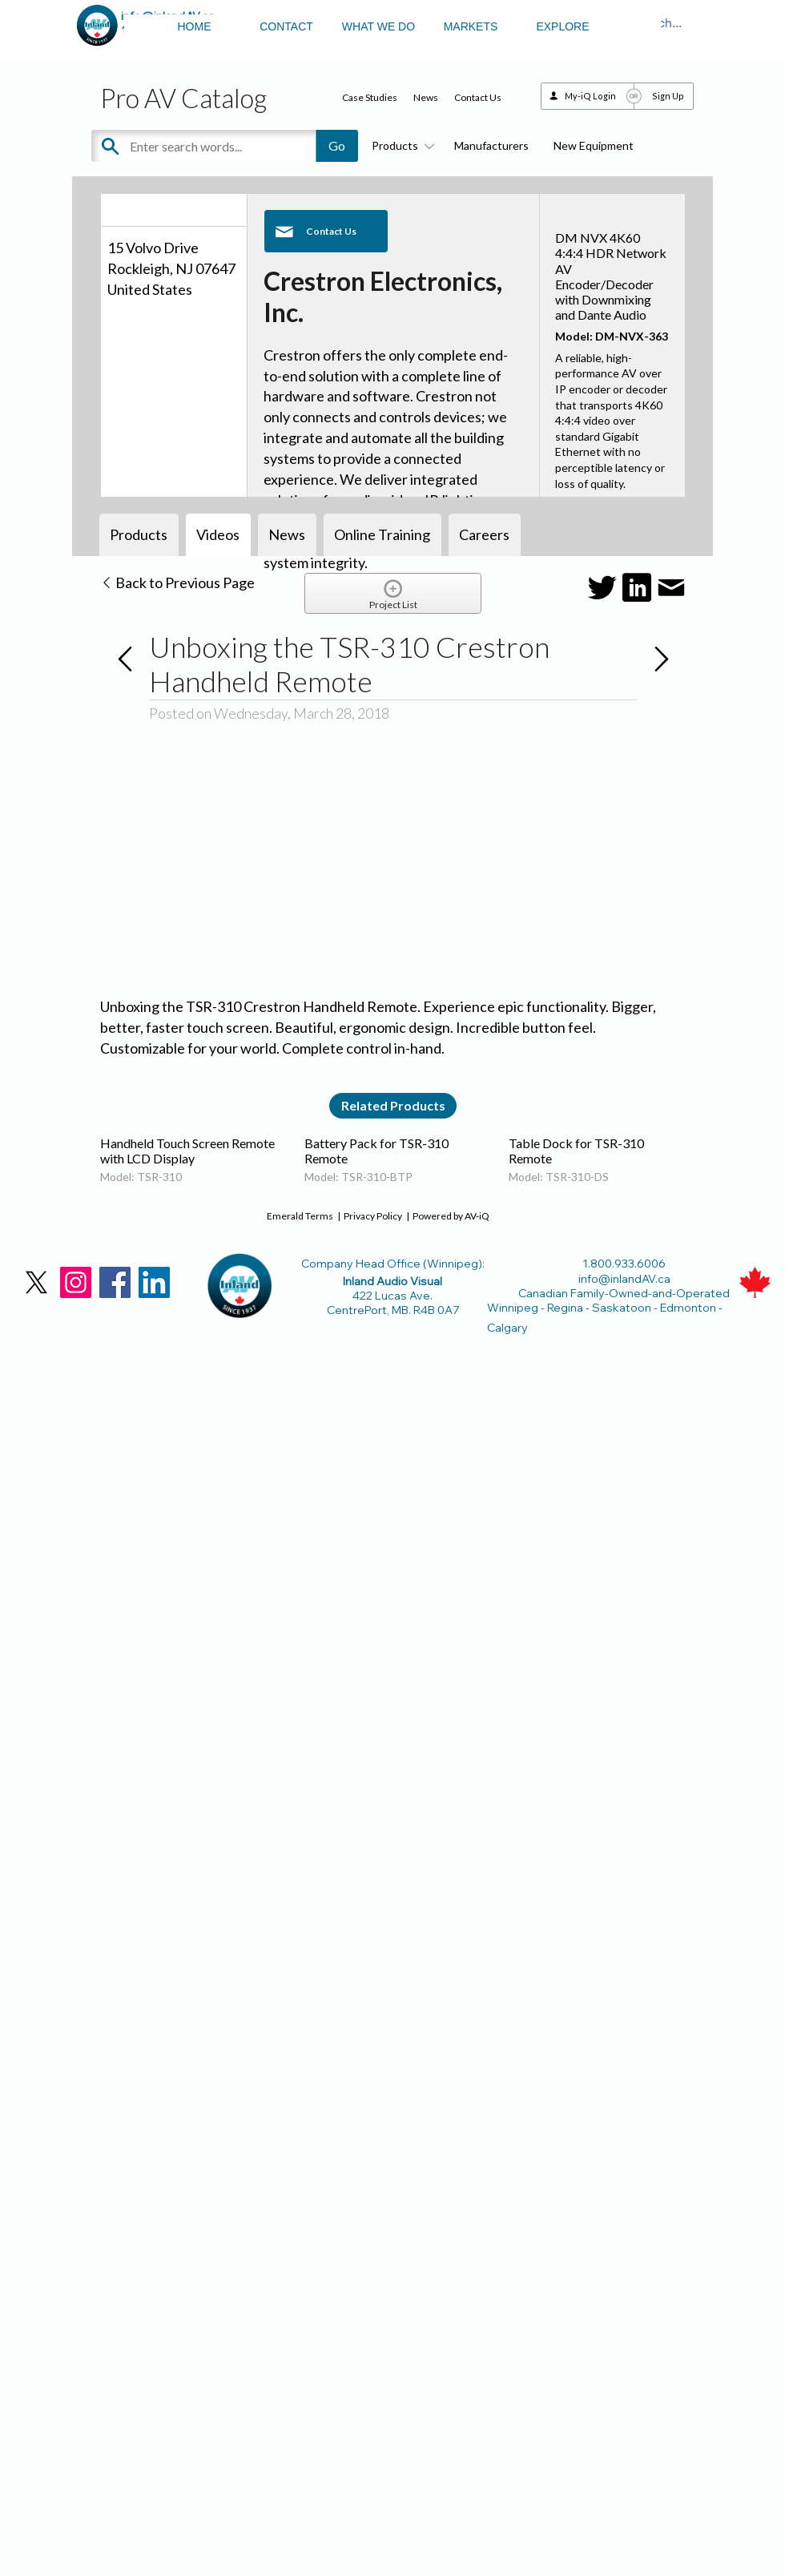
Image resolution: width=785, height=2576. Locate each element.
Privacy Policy (373, 1216)
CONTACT (286, 26)
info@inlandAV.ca (624, 1279)
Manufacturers (491, 145)
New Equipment (594, 145)
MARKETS (471, 26)
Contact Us (477, 97)
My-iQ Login (590, 96)
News (425, 97)
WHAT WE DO (378, 26)
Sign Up (668, 96)
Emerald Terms (300, 1216)
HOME (194, 26)
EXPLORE (562, 26)
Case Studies (369, 97)
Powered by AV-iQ (451, 1216)
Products (400, 145)
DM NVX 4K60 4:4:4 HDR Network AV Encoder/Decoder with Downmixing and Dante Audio (610, 276)
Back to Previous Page (177, 582)
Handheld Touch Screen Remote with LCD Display (187, 1150)
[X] (36, 1282)
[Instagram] (75, 1282)
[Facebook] (115, 1282)
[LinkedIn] (154, 1282)
